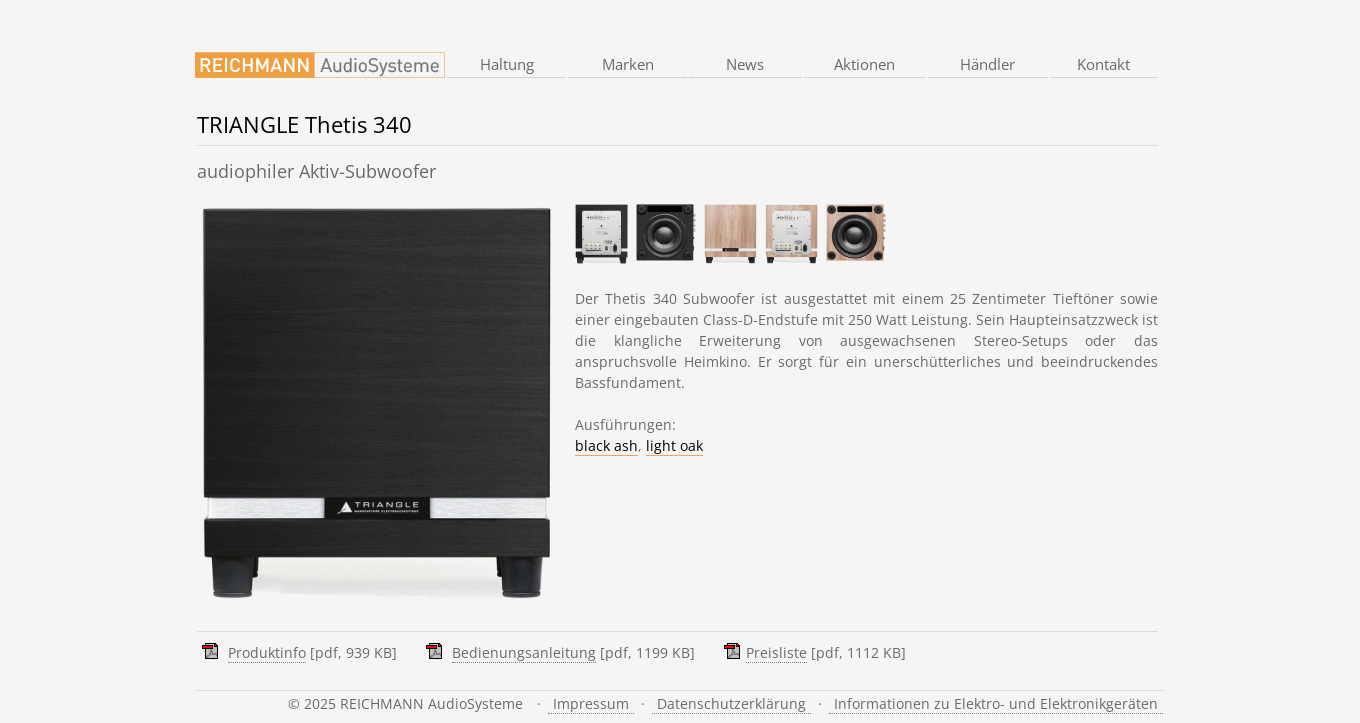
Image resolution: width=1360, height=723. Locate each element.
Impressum (591, 703)
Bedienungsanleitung (524, 652)
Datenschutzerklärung (731, 703)
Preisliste (776, 652)
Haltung (507, 64)
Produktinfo (267, 652)
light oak (674, 445)
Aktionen (864, 64)
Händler (987, 64)
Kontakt (1103, 64)
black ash (606, 445)
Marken (628, 64)
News (745, 64)
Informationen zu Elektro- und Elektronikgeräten (996, 703)
